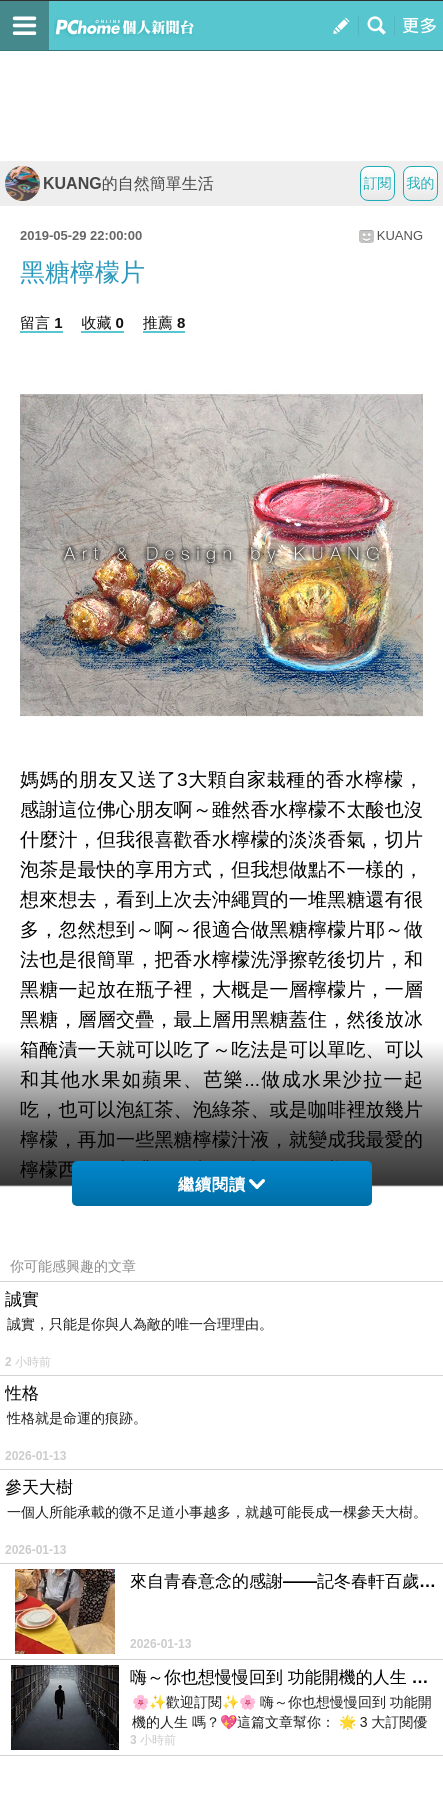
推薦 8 (164, 322)
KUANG (400, 235)
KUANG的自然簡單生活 (109, 183)
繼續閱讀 (221, 1184)
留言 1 (41, 322)
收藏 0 (102, 322)
